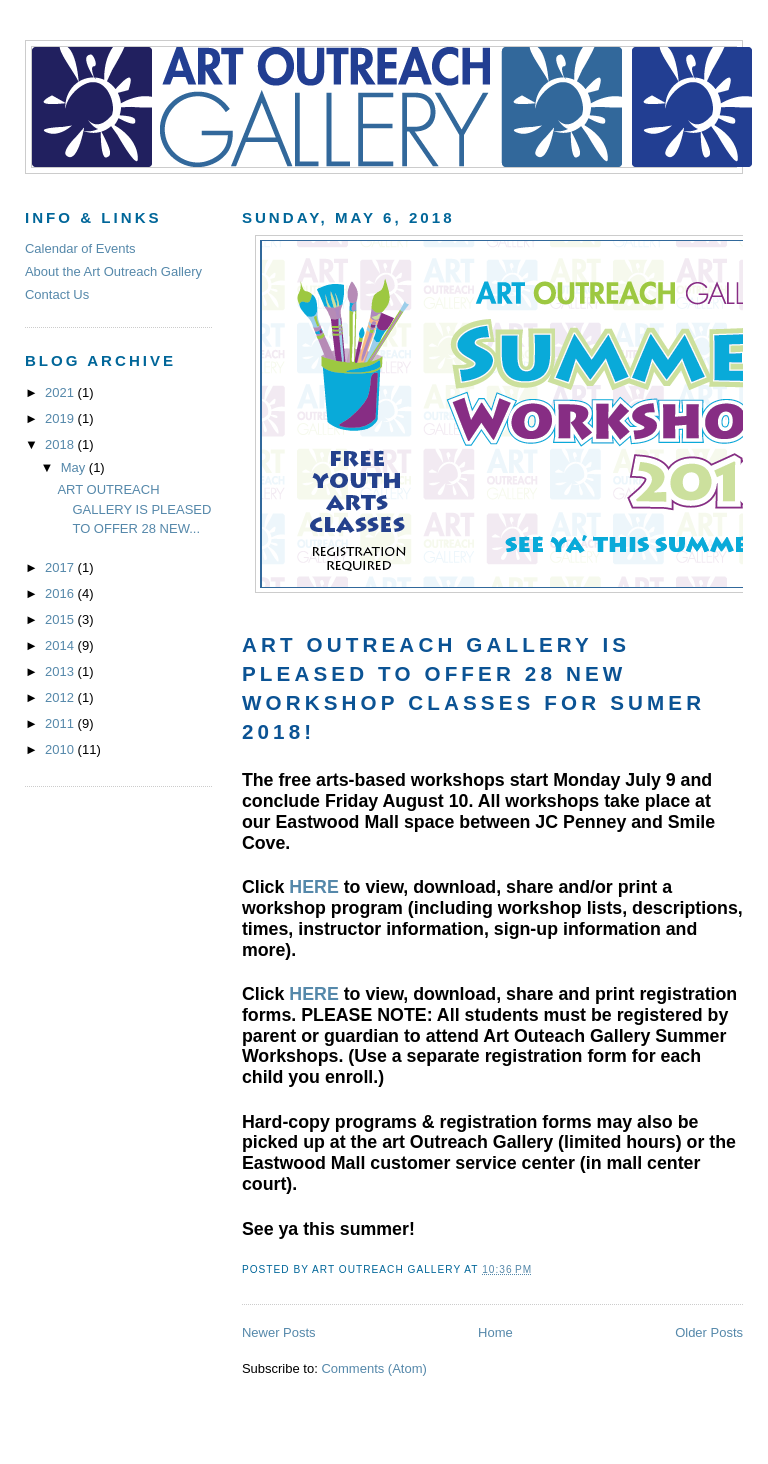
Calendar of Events (80, 248)
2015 (61, 619)
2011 (61, 723)
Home (495, 1332)
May (75, 467)
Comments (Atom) (373, 1368)
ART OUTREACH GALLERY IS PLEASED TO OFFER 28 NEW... (134, 509)
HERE (313, 887)
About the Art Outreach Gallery (113, 271)
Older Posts (709, 1332)
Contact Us (57, 294)
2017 (61, 567)
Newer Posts (279, 1332)
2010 (61, 749)
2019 (61, 418)
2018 (61, 444)
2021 (61, 392)
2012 (61, 697)
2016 (61, 593)
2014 (61, 645)
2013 (61, 671)
